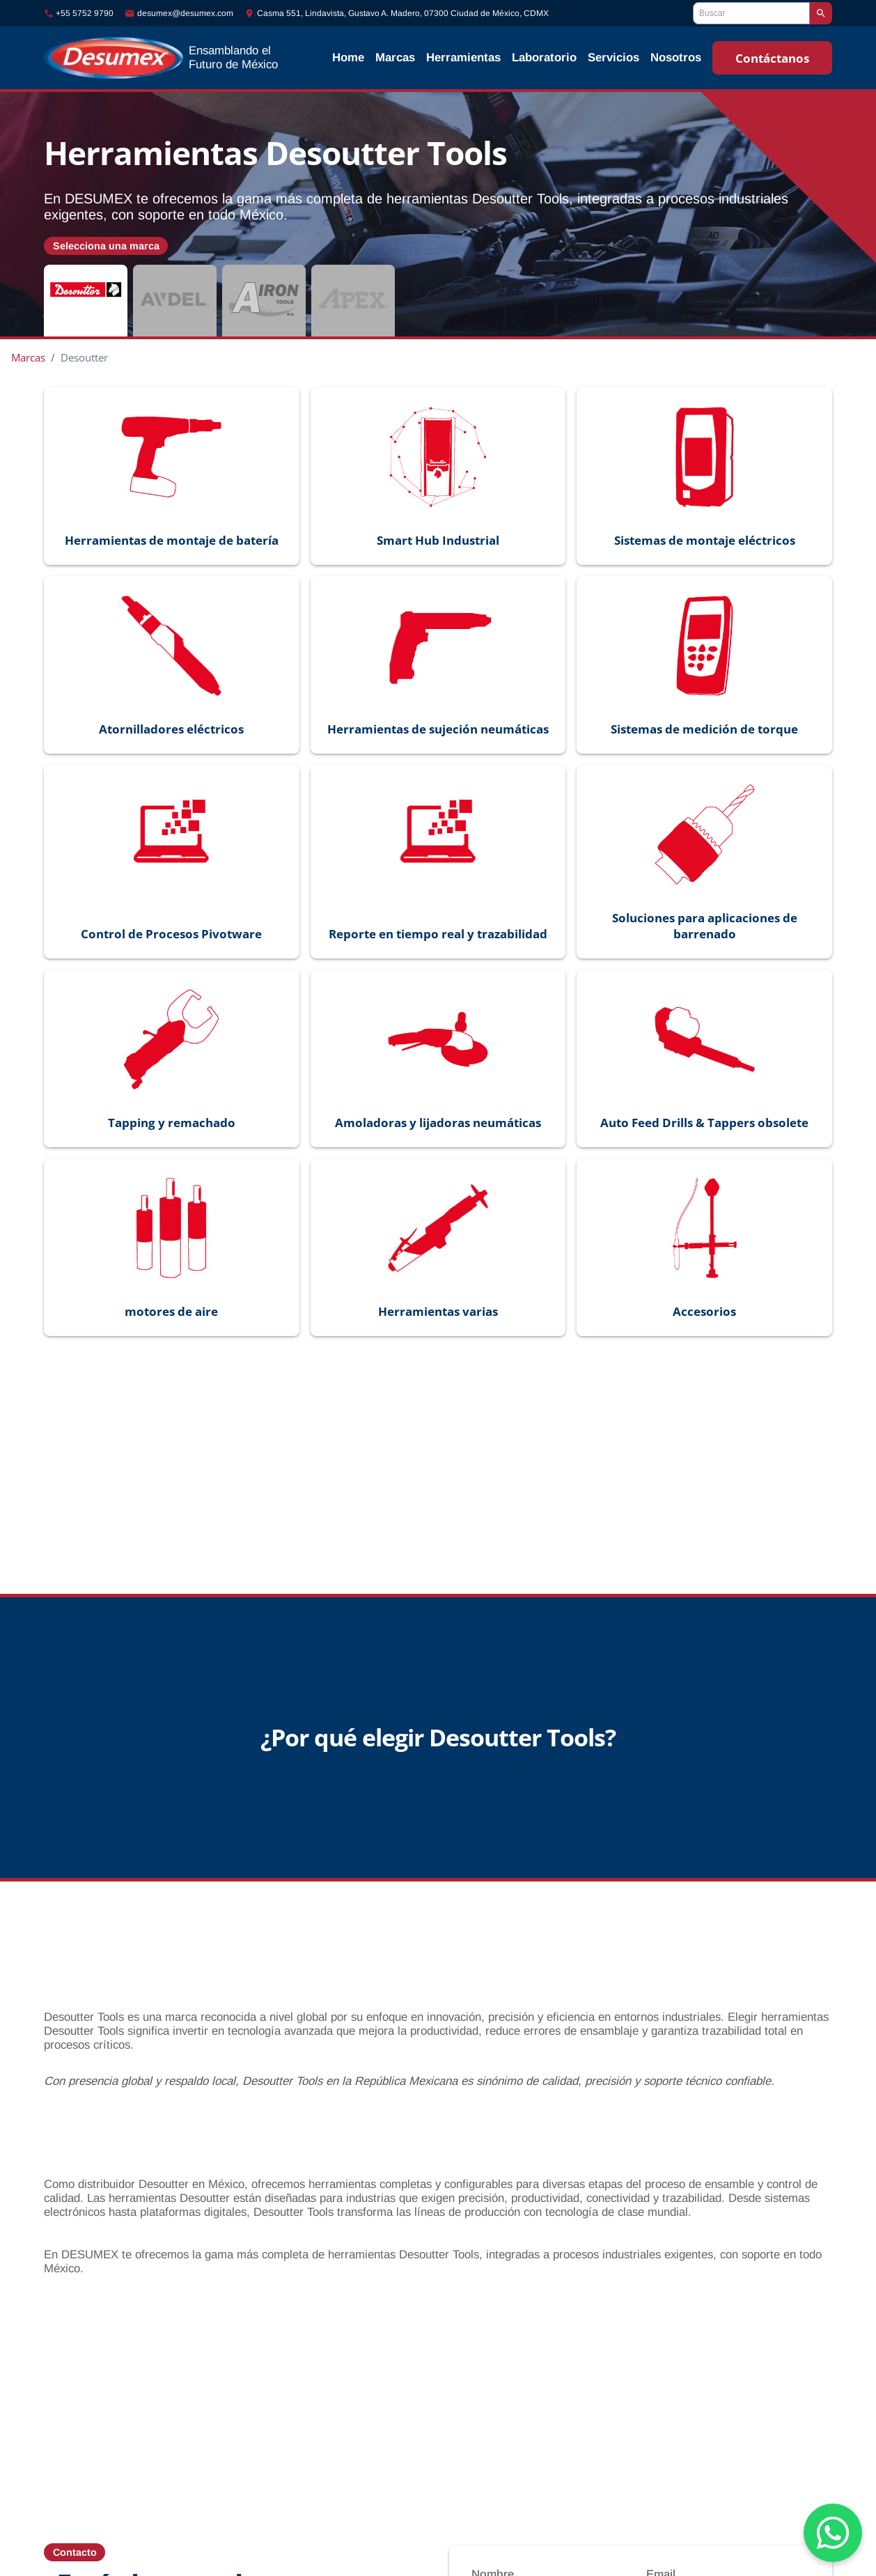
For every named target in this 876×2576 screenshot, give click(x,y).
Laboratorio (544, 57)
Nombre (492, 2554)
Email (660, 2554)
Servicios (613, 57)
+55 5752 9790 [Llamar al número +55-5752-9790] (85, 13)
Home (348, 57)
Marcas (395, 57)
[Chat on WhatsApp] (833, 2533)
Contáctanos (772, 58)
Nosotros (675, 57)
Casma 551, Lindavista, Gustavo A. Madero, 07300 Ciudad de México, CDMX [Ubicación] (403, 13)
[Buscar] (751, 13)
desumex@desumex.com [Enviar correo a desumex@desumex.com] (185, 13)
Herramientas (463, 57)
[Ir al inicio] (168, 58)
